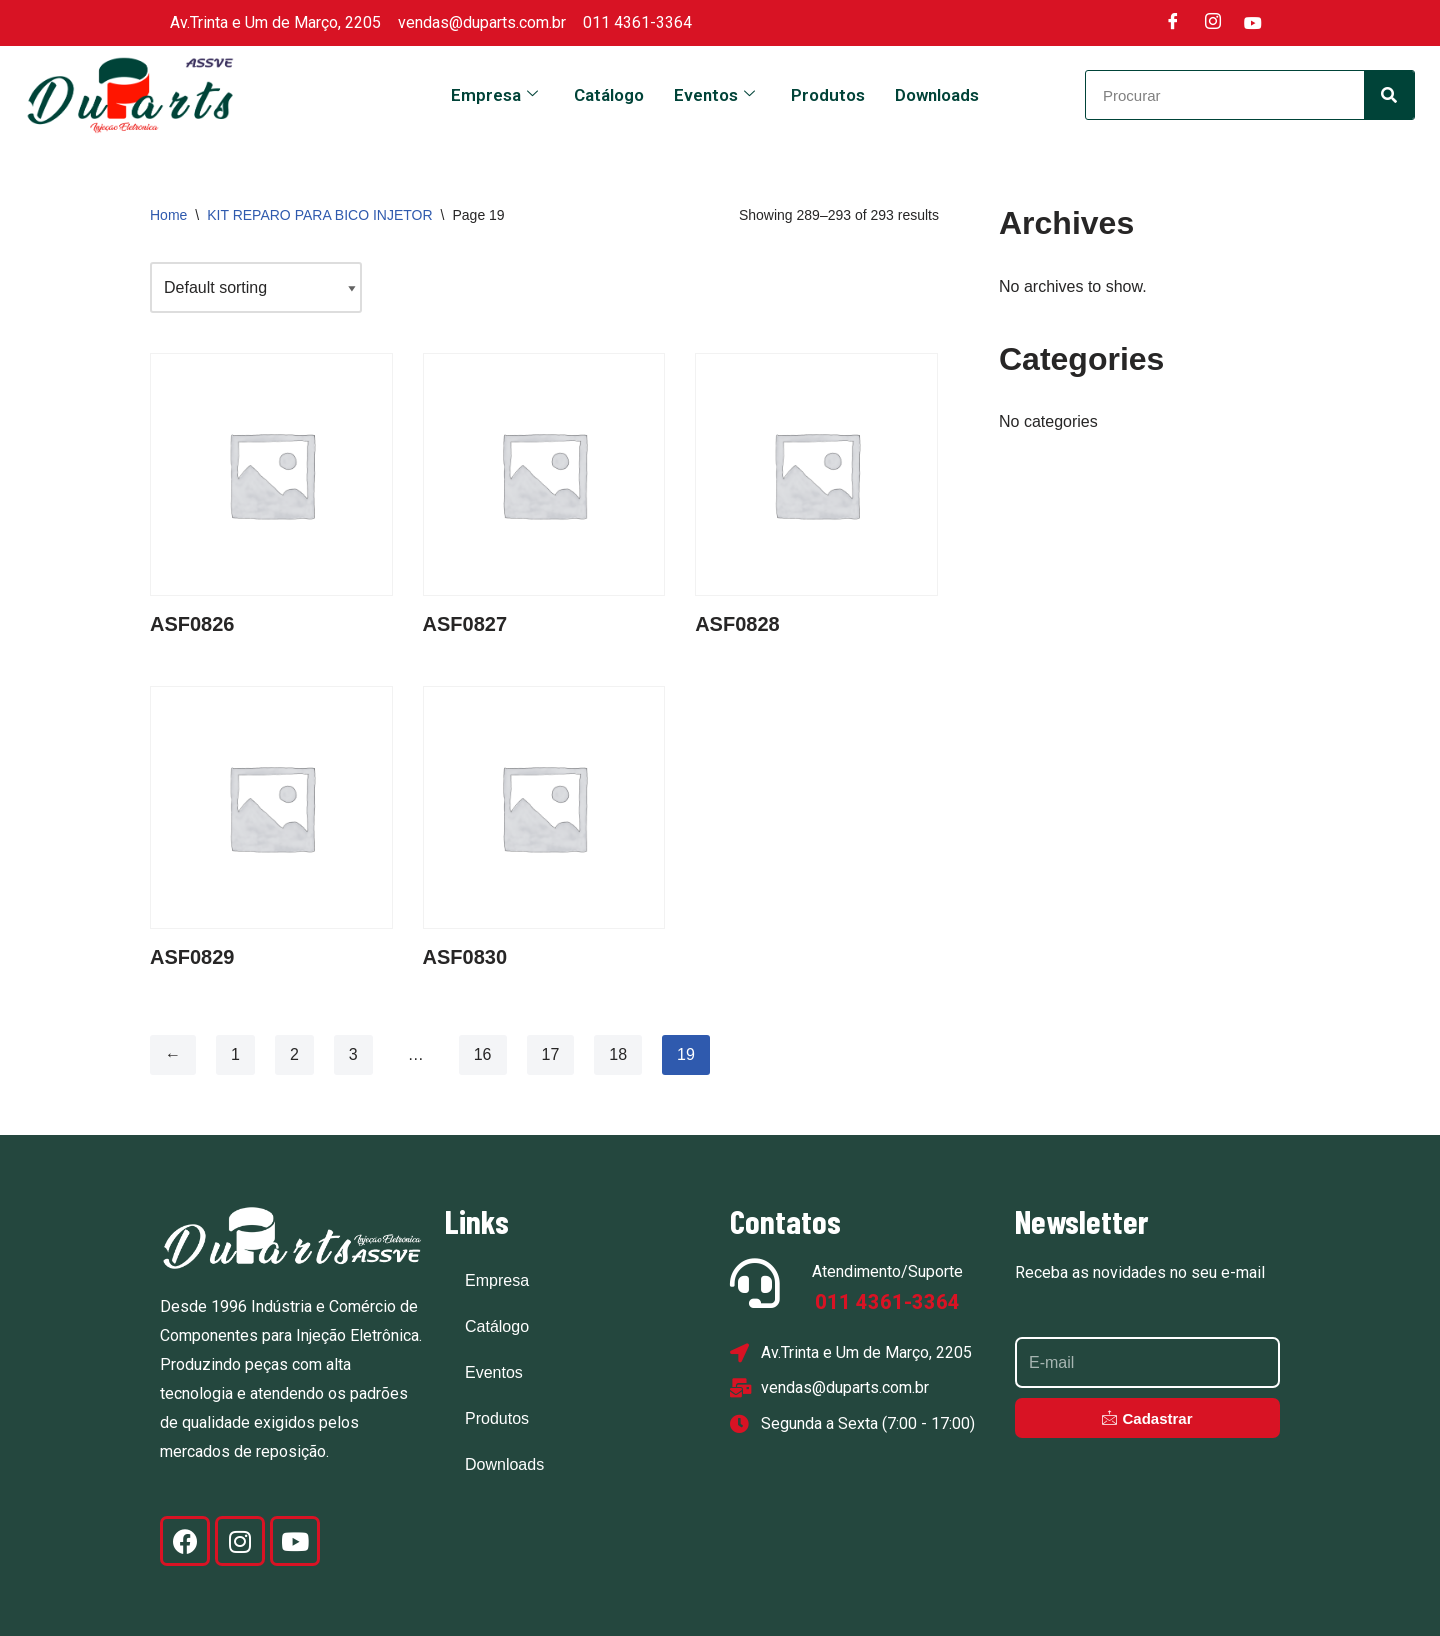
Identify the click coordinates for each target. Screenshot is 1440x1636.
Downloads (937, 95)
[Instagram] (1213, 23)
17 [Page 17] (551, 1054)
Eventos (714, 95)
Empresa (494, 95)
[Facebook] (1173, 23)
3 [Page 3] (353, 1054)
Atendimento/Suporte (887, 1271)
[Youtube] (1253, 23)
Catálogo (609, 95)
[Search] (1389, 95)
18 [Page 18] (618, 1054)
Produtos (828, 95)
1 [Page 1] (235, 1054)
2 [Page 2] (294, 1054)
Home (168, 215)
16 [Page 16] (483, 1054)
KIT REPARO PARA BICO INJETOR (319, 215)
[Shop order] (256, 287)
